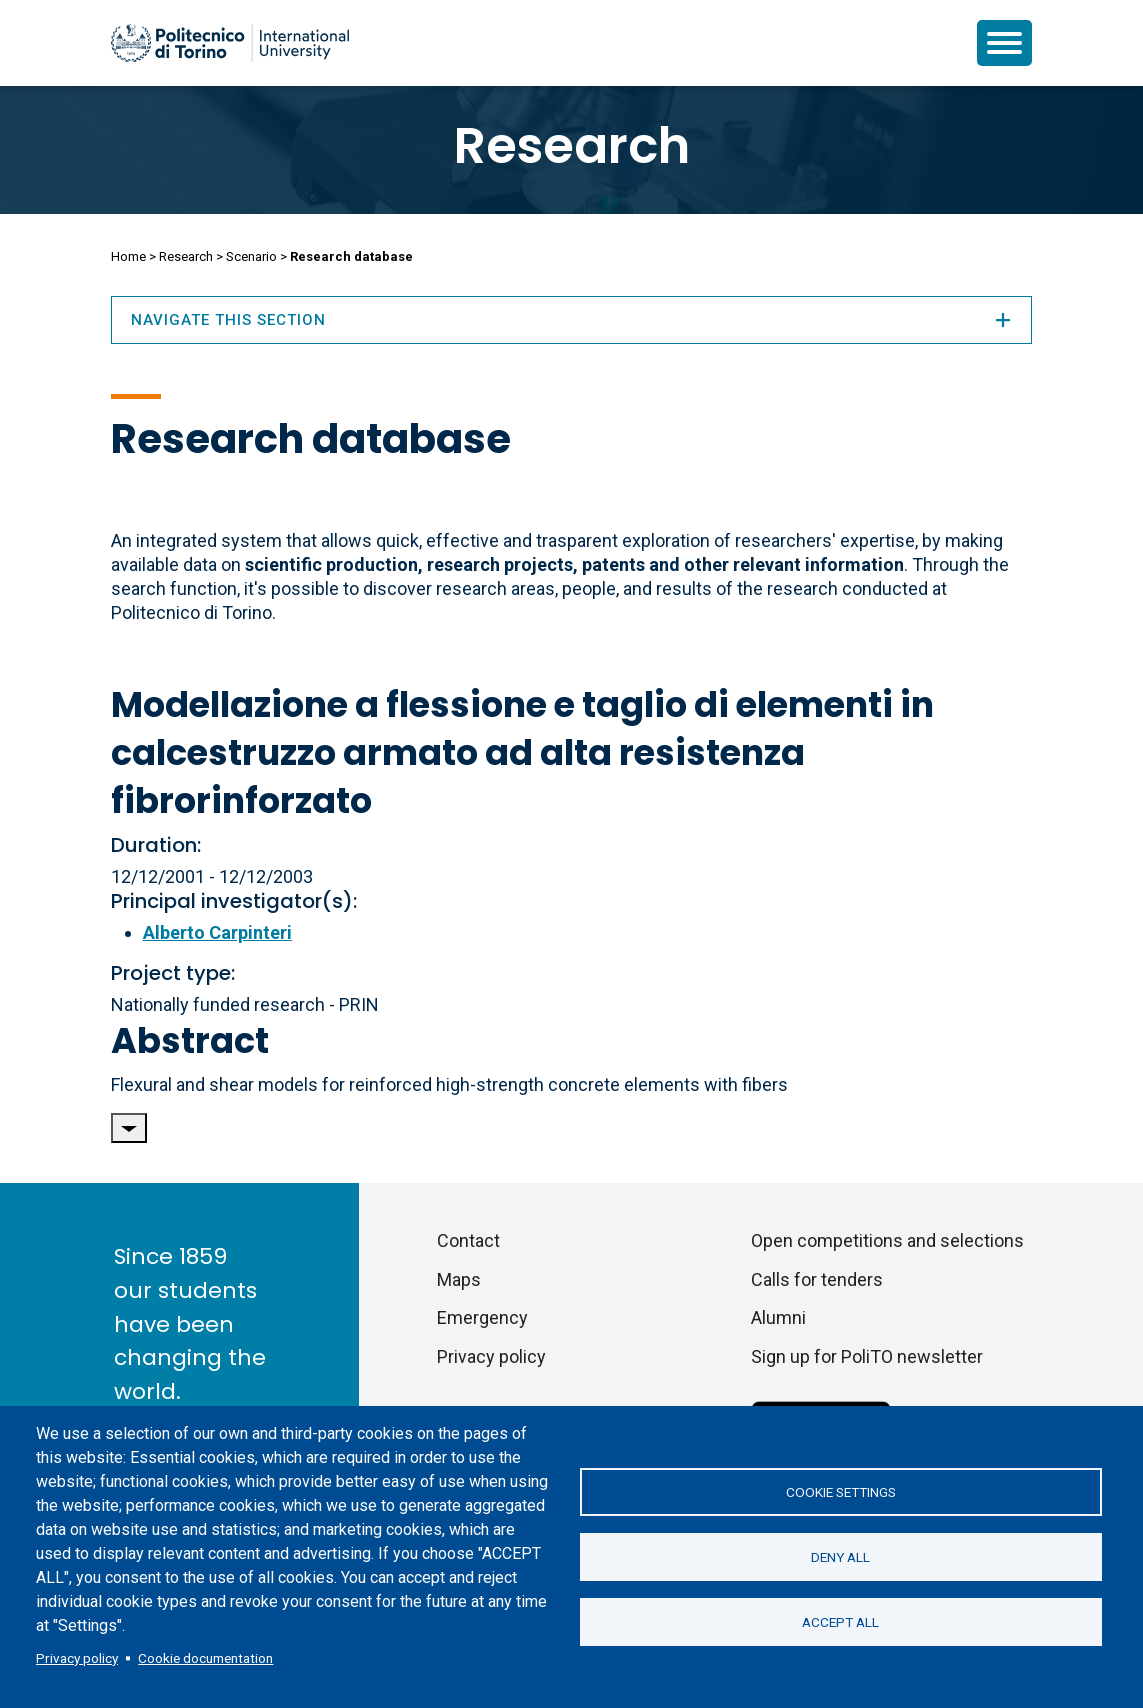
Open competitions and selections (887, 1240)
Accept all (840, 1622)
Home (128, 256)
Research (572, 146)
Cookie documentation (205, 1658)
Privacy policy (77, 1658)
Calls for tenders (817, 1279)
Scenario (251, 256)
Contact (468, 1240)
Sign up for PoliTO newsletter (867, 1356)
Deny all (840, 1557)
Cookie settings (841, 1492)
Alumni (778, 1317)
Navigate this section (572, 320)
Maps (459, 1279)
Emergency (482, 1317)
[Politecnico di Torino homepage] (230, 43)
